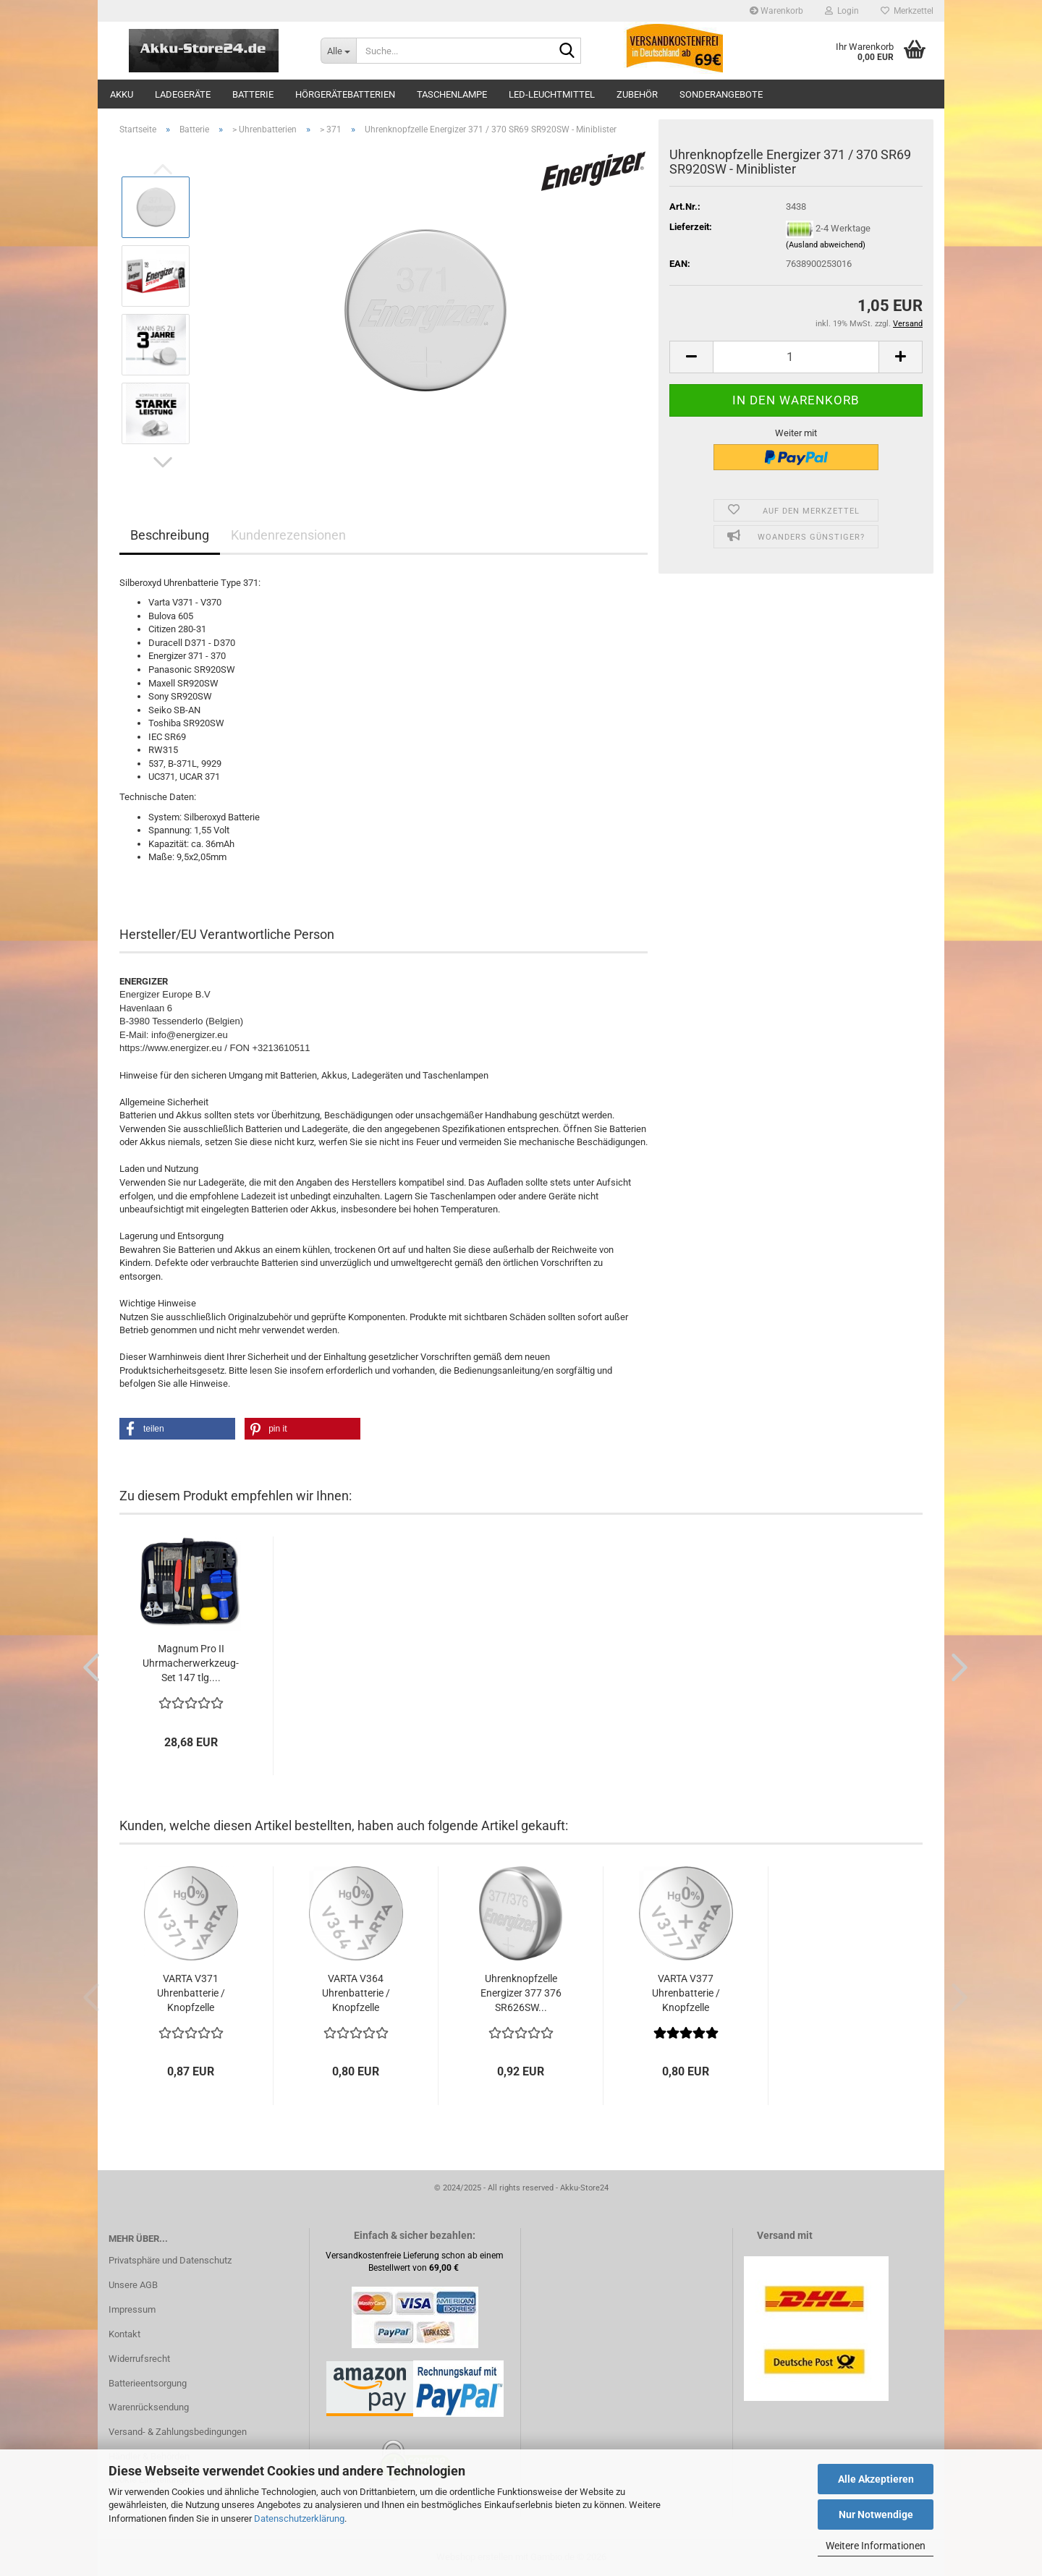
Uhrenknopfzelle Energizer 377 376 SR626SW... (521, 1993)
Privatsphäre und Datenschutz (170, 2260)
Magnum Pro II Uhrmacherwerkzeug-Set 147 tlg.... (191, 1663)
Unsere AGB (133, 2284)
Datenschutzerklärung (299, 2518)
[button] (163, 462)
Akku (121, 94)
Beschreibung (169, 535)
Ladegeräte (183, 94)
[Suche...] (338, 51)
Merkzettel (907, 11)
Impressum (132, 2309)
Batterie (253, 94)
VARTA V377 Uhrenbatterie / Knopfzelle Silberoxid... (686, 1994)
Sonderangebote (721, 94)
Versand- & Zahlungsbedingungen (178, 2431)
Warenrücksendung (149, 2407)
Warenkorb (776, 11)
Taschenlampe (452, 94)
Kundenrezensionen (288, 535)
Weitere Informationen (875, 2545)
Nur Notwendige (876, 2514)
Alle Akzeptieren (876, 2479)
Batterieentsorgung (148, 2383)
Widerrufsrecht (139, 2358)
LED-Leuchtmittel (552, 94)
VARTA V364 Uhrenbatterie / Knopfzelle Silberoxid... (356, 1994)
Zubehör (637, 94)
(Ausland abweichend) (825, 245)
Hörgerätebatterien (345, 94)
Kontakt (124, 2334)
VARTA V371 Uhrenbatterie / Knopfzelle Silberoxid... (191, 1994)
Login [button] (842, 11)
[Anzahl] (796, 357)
